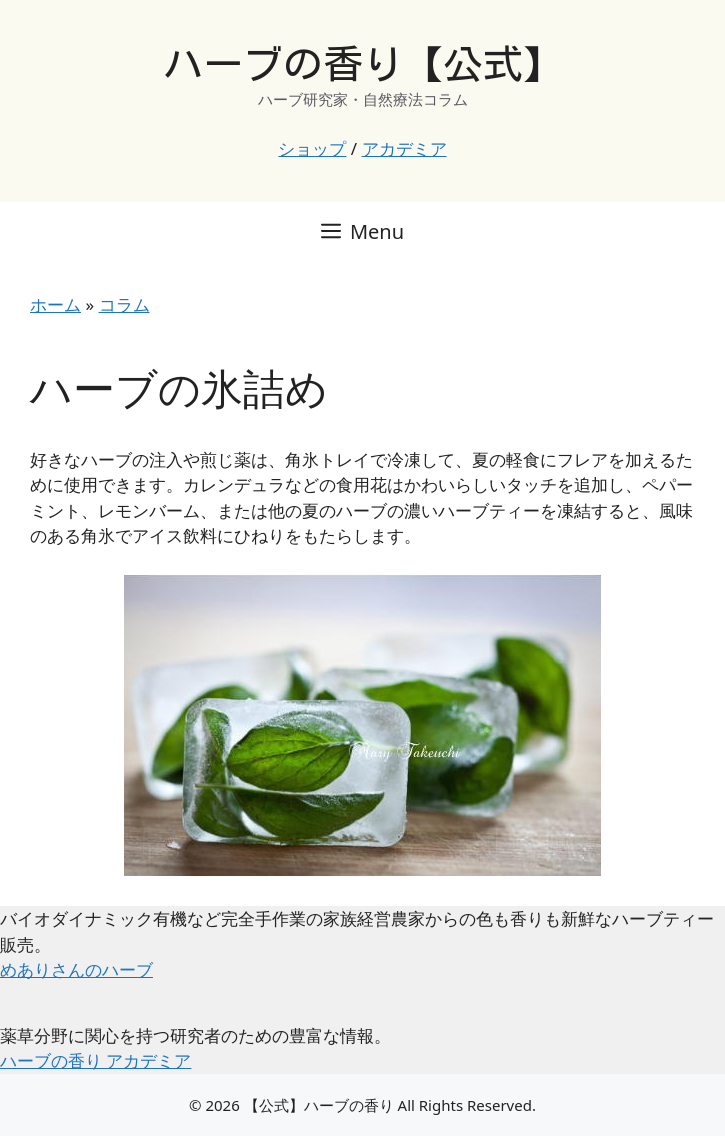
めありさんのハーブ (76, 969)
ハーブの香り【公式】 (363, 64)
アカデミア (404, 148)
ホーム (55, 304)
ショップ (312, 148)
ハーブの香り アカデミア (95, 1060)
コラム (124, 304)
